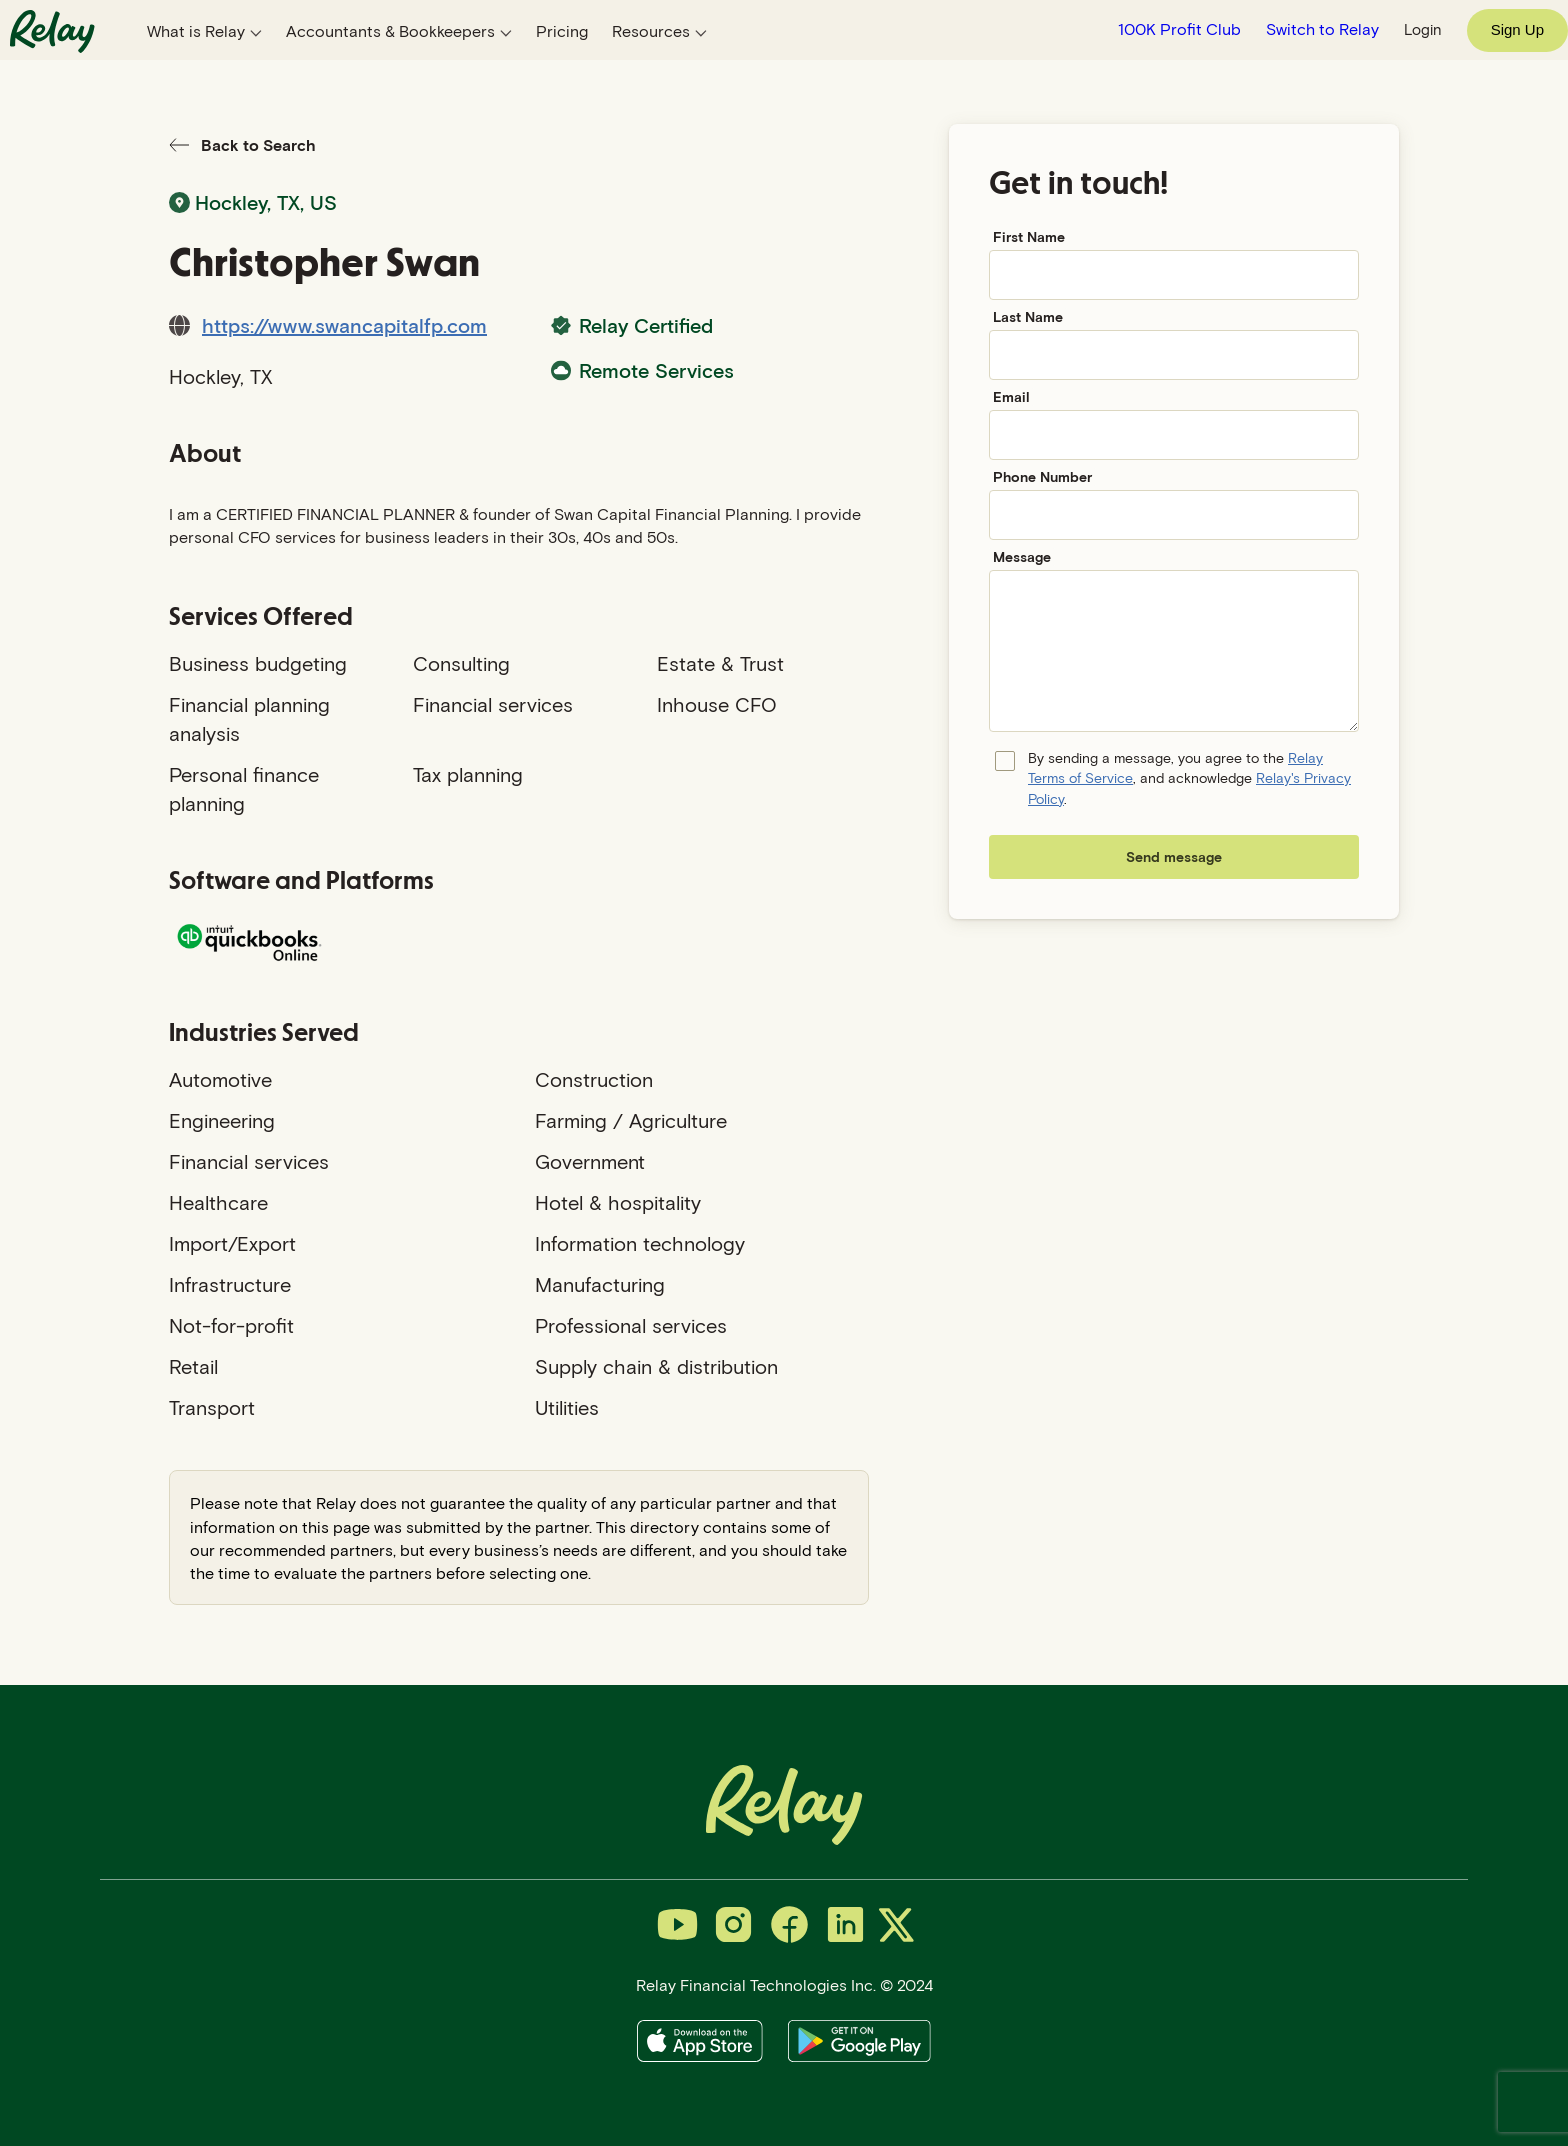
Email (1011, 396)
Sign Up (1517, 29)
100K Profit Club (1179, 28)
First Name (1029, 236)
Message (1022, 556)
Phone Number (1042, 476)
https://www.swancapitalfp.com (344, 325)
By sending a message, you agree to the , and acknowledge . (1189, 778)
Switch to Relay (1322, 28)
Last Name (1028, 316)
